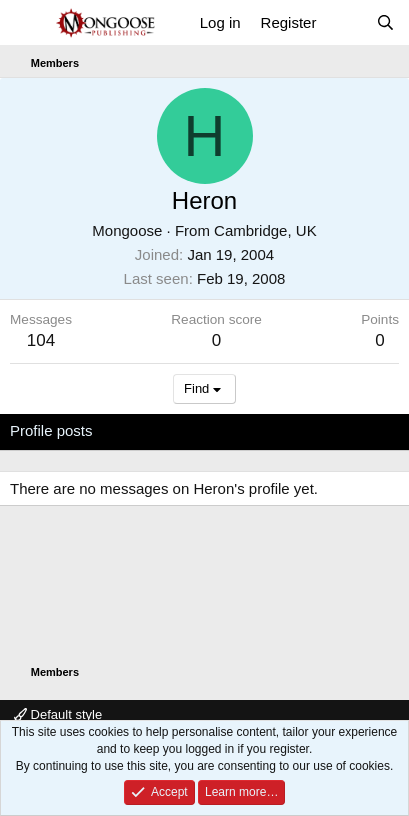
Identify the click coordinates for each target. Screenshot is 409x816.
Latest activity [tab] (158, 430)
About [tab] (320, 430)
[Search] (385, 22)
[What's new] (345, 22)
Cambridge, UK (265, 230)
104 (41, 340)
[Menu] (27, 23)
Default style (58, 714)
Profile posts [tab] (51, 430)
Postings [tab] (252, 430)
